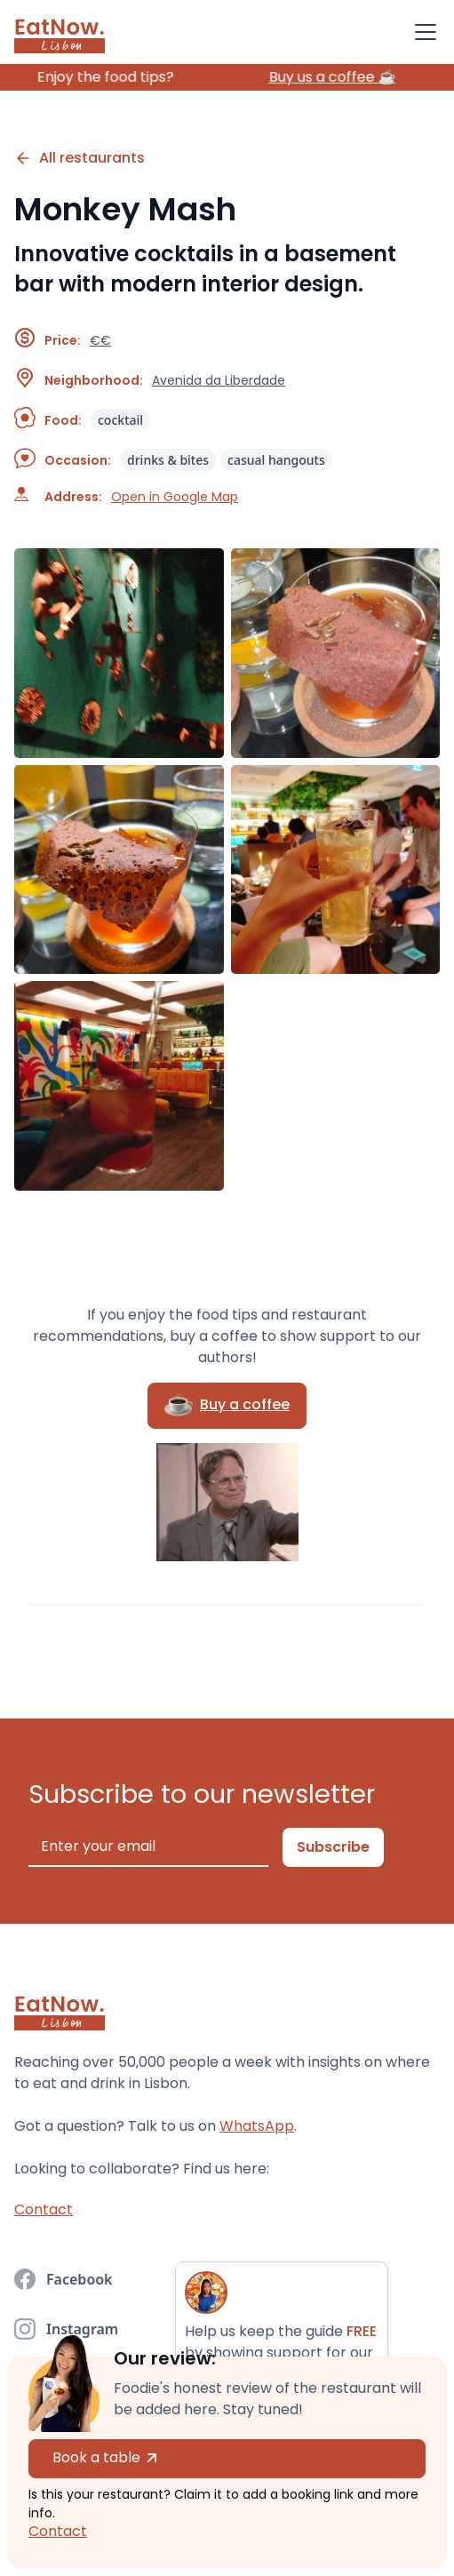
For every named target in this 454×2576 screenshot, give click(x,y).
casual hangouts (276, 459)
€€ (100, 340)
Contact (57, 2531)
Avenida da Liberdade (218, 380)
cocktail (120, 419)
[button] (422, 32)
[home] (59, 32)
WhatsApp (256, 2126)
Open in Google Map (174, 497)
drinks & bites (168, 459)
